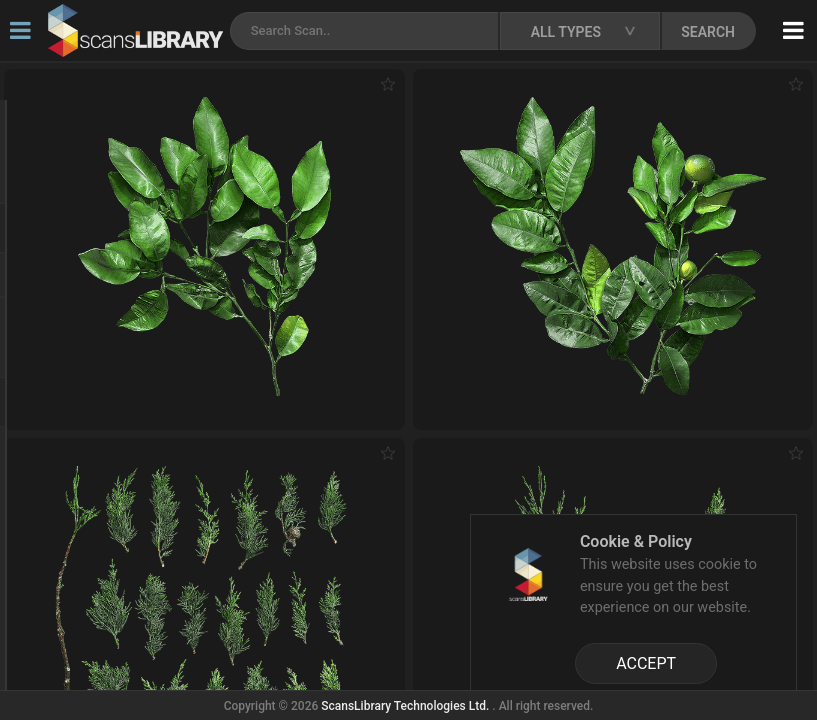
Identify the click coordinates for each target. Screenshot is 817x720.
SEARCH (708, 32)
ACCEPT (646, 663)
